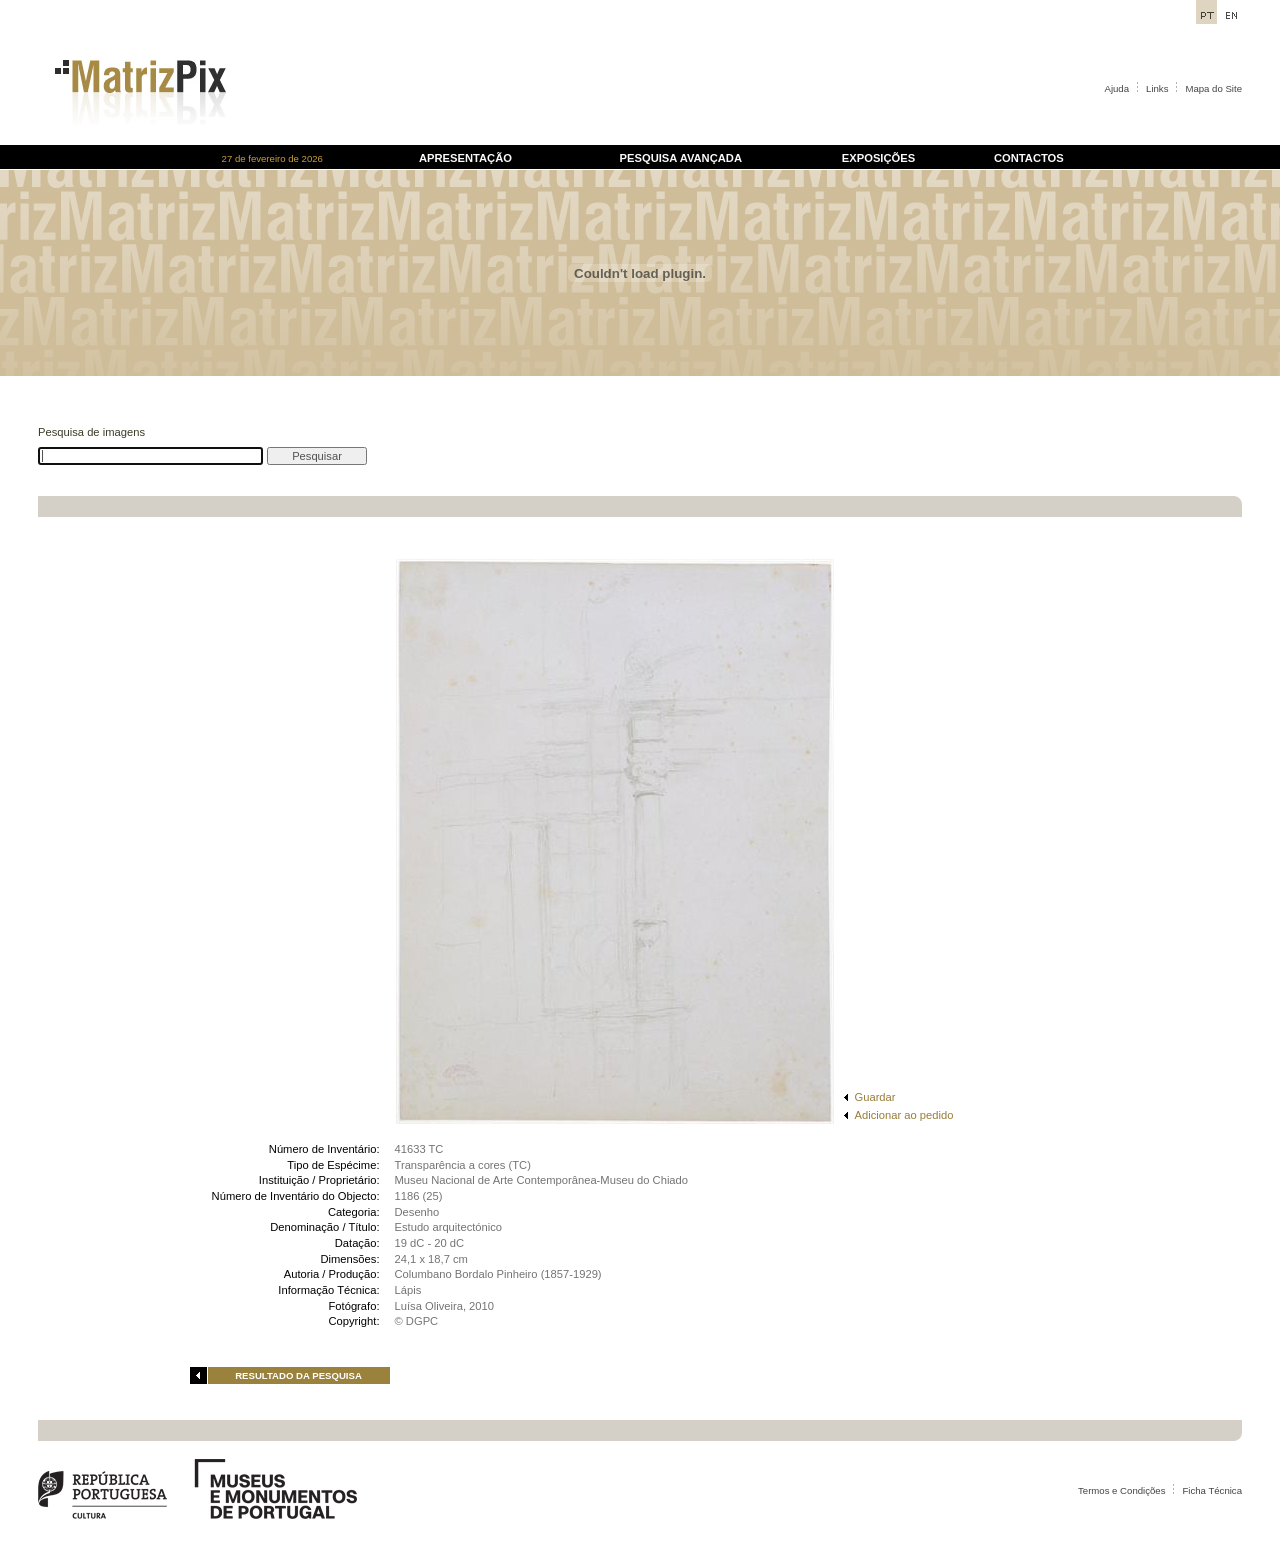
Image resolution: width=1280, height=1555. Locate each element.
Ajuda (1117, 88)
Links (1157, 88)
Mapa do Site (1213, 88)
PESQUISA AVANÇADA (681, 158)
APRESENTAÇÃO (465, 158)
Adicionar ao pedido (904, 1115)
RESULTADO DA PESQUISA (298, 1375)
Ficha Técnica (1212, 1490)
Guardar (875, 1097)
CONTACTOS (1029, 158)
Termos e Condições (1121, 1490)
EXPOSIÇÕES (878, 158)
